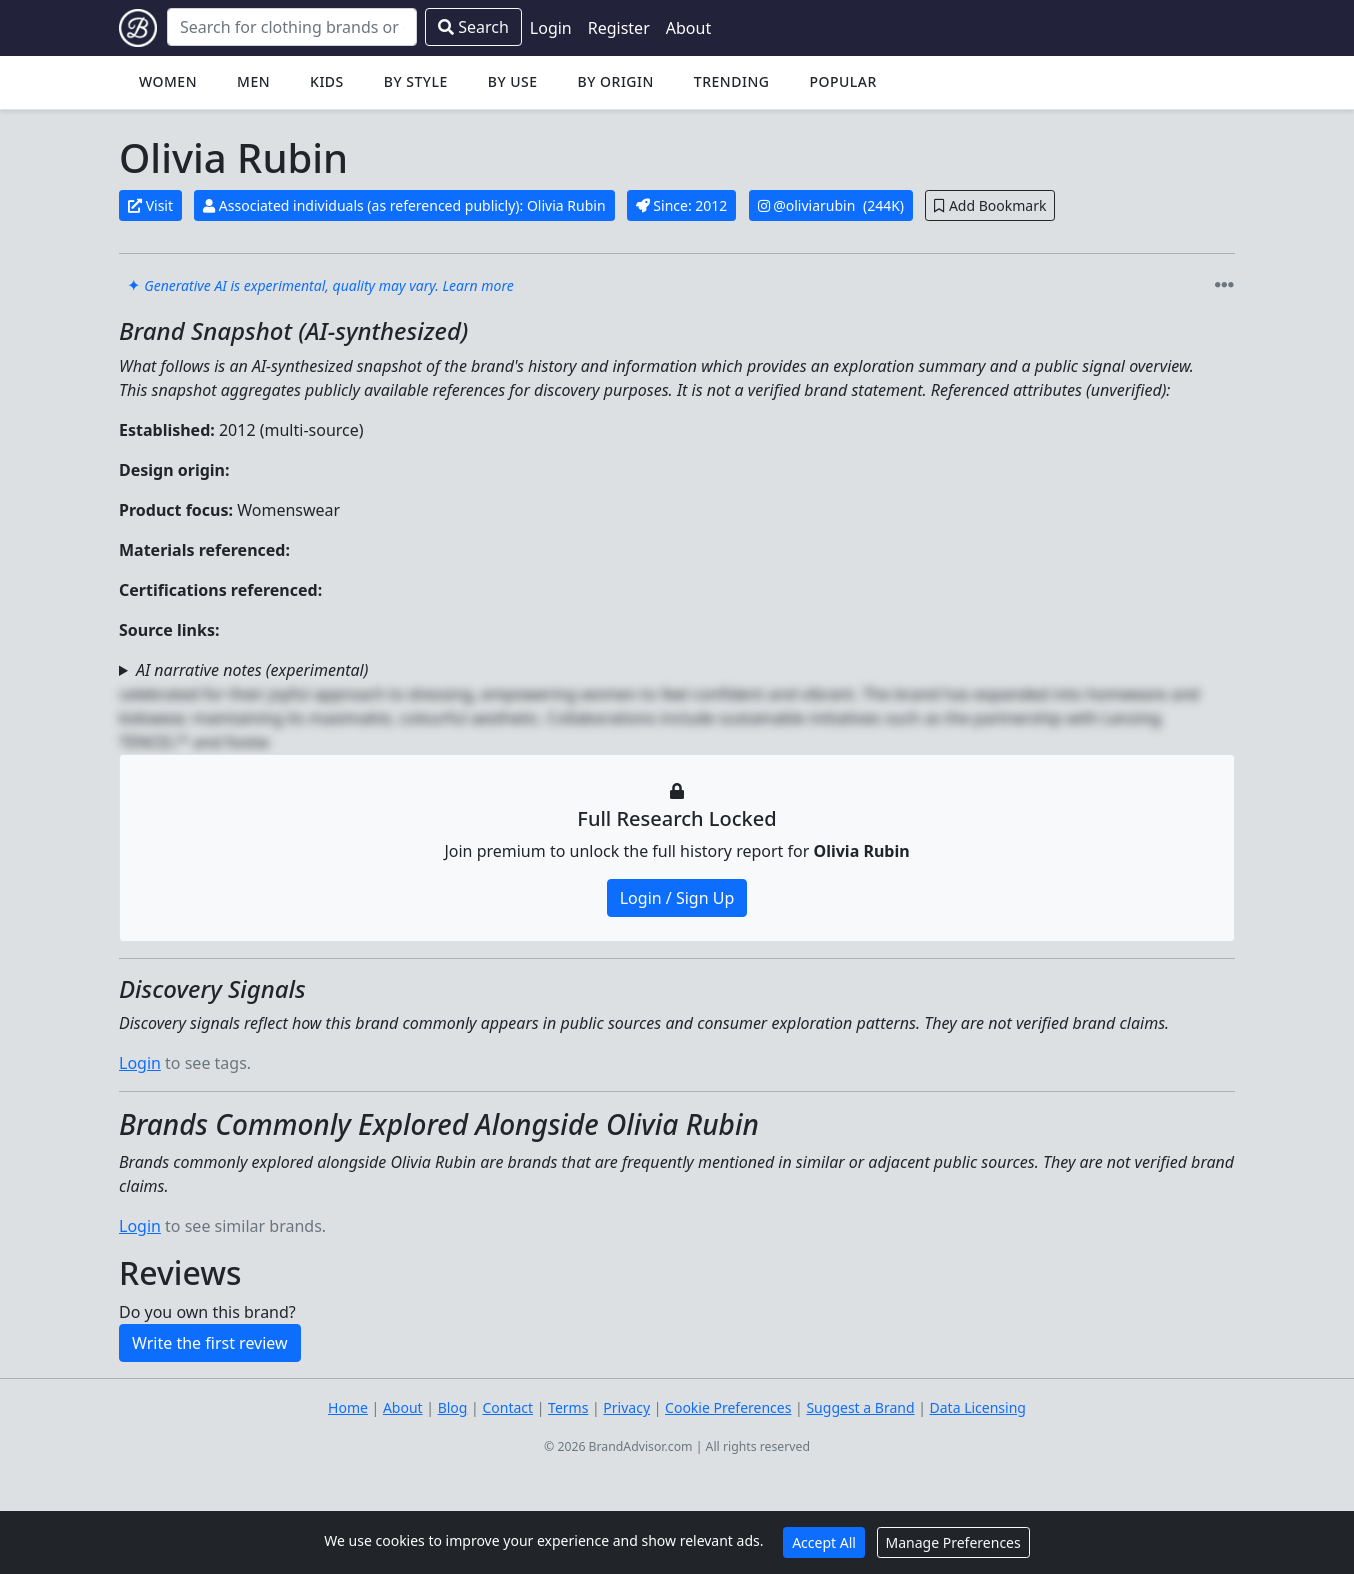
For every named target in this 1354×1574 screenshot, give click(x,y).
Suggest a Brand (860, 1407)
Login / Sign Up (677, 898)
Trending (732, 81)
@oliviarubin (816, 205)
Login (551, 28)
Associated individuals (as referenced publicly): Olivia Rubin (404, 205)
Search (473, 27)
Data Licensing (978, 1407)
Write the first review (210, 1343)
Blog (453, 1407)
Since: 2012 (682, 205)
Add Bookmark (990, 205)
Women (168, 81)
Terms (568, 1407)
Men (253, 81)
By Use (513, 81)
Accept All (824, 1542)
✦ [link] (320, 285)
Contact (507, 1407)
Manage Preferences (953, 1542)
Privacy (626, 1407)
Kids (327, 81)
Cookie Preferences (728, 1407)
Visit (150, 205)
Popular (842, 81)
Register (619, 28)
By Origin (616, 81)
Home (348, 1407)
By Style (416, 81)
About (688, 28)
